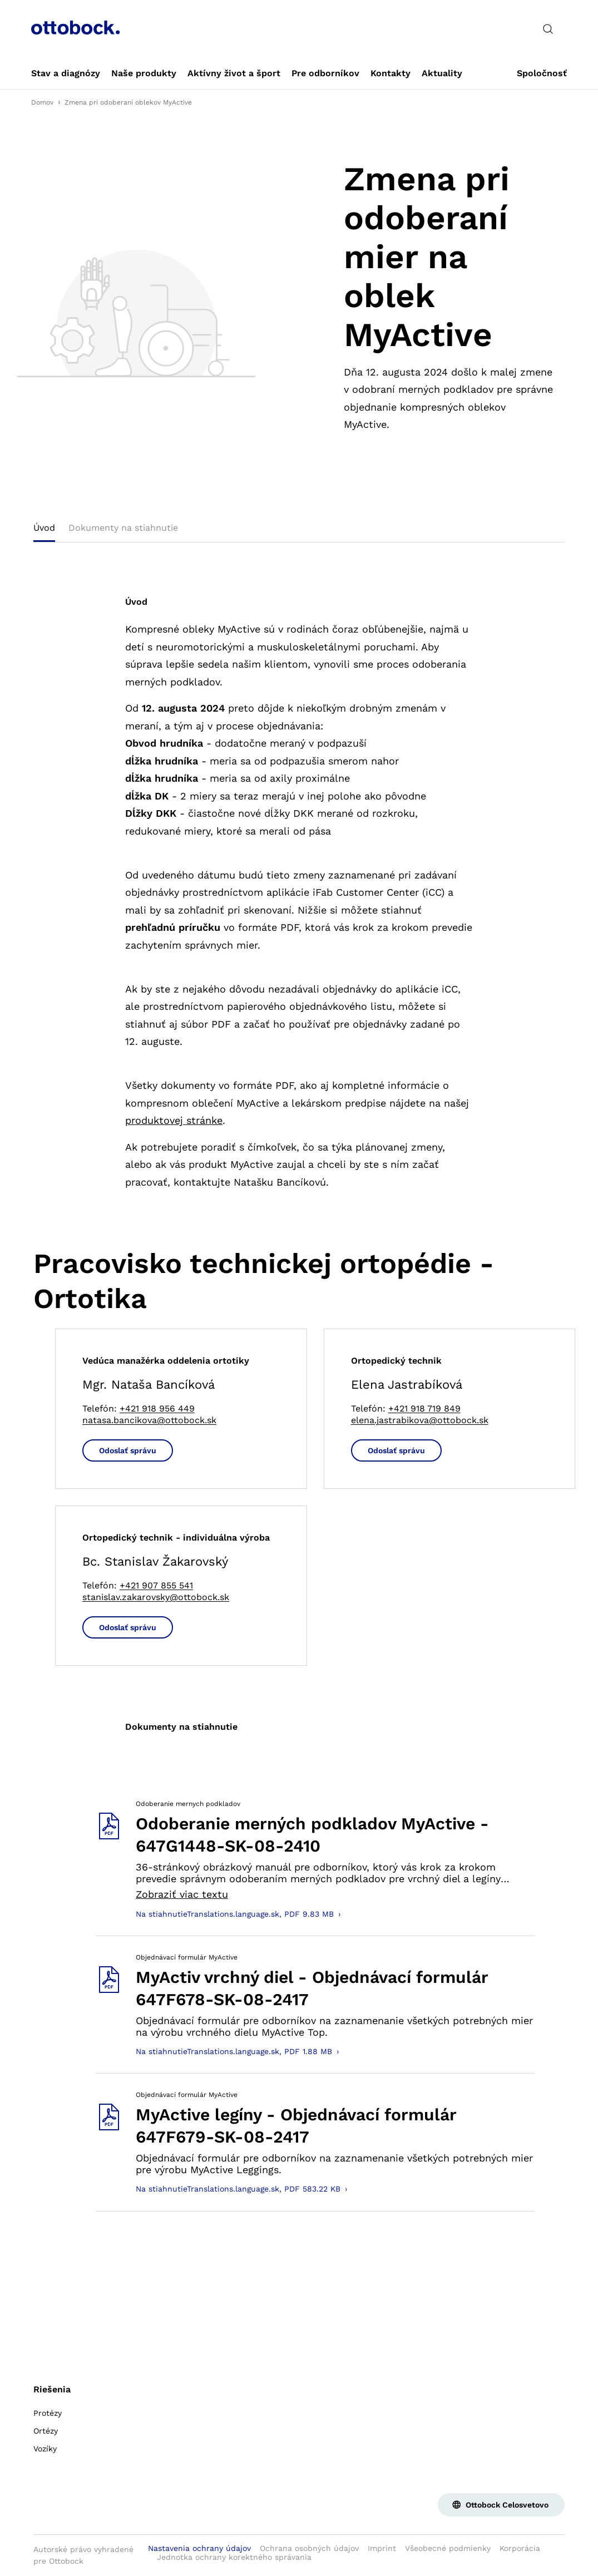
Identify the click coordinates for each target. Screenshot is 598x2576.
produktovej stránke (174, 1120)
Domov (42, 102)
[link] (65, 73)
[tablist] (299, 531)
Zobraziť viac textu (182, 1894)
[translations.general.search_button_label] (548, 29)
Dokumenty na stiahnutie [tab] (123, 527)
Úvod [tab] (44, 527)
